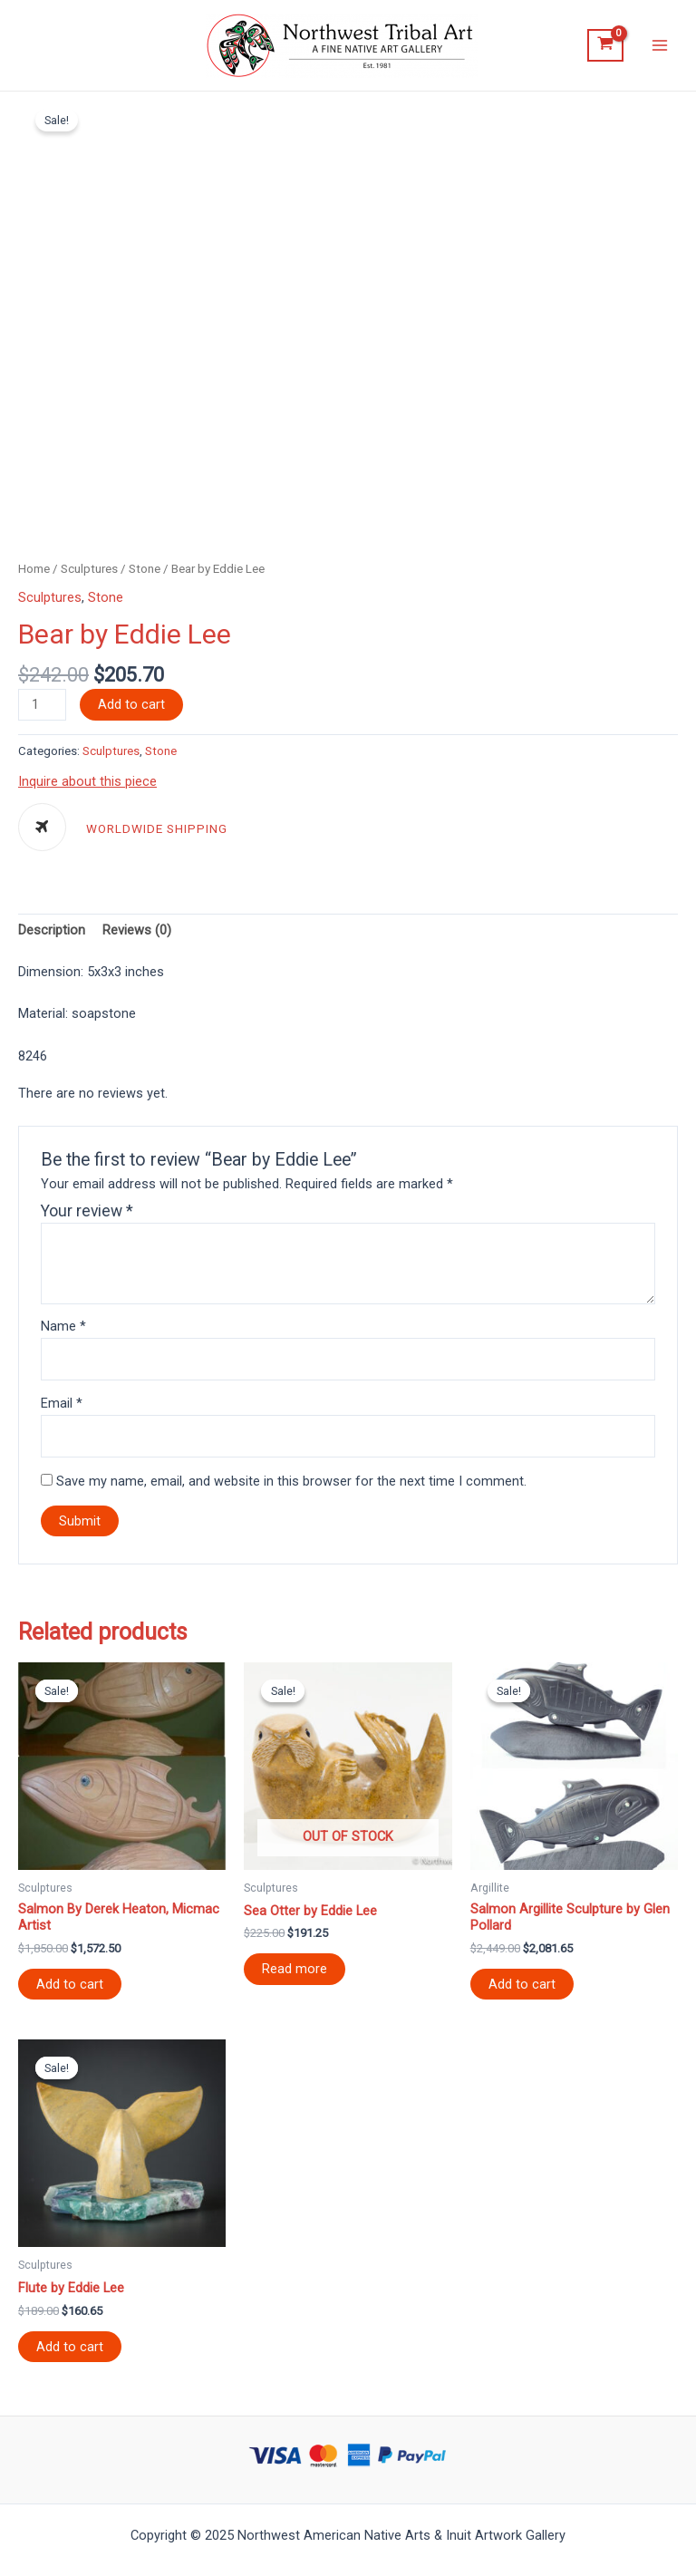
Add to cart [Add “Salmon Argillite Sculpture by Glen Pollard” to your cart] (522, 1984)
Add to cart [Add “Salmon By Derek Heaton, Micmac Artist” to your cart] (69, 1984)
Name (63, 1326)
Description (51, 930)
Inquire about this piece (87, 781)
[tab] (51, 931)
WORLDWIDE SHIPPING (156, 829)
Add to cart (131, 704)
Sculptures (89, 569)
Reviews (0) (136, 930)
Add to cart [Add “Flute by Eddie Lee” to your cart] (69, 2347)
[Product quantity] (42, 705)
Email (61, 1403)
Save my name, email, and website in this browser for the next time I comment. (291, 1481)
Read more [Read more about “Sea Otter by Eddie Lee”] (294, 1969)
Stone (144, 569)
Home (34, 569)
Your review (87, 1211)
